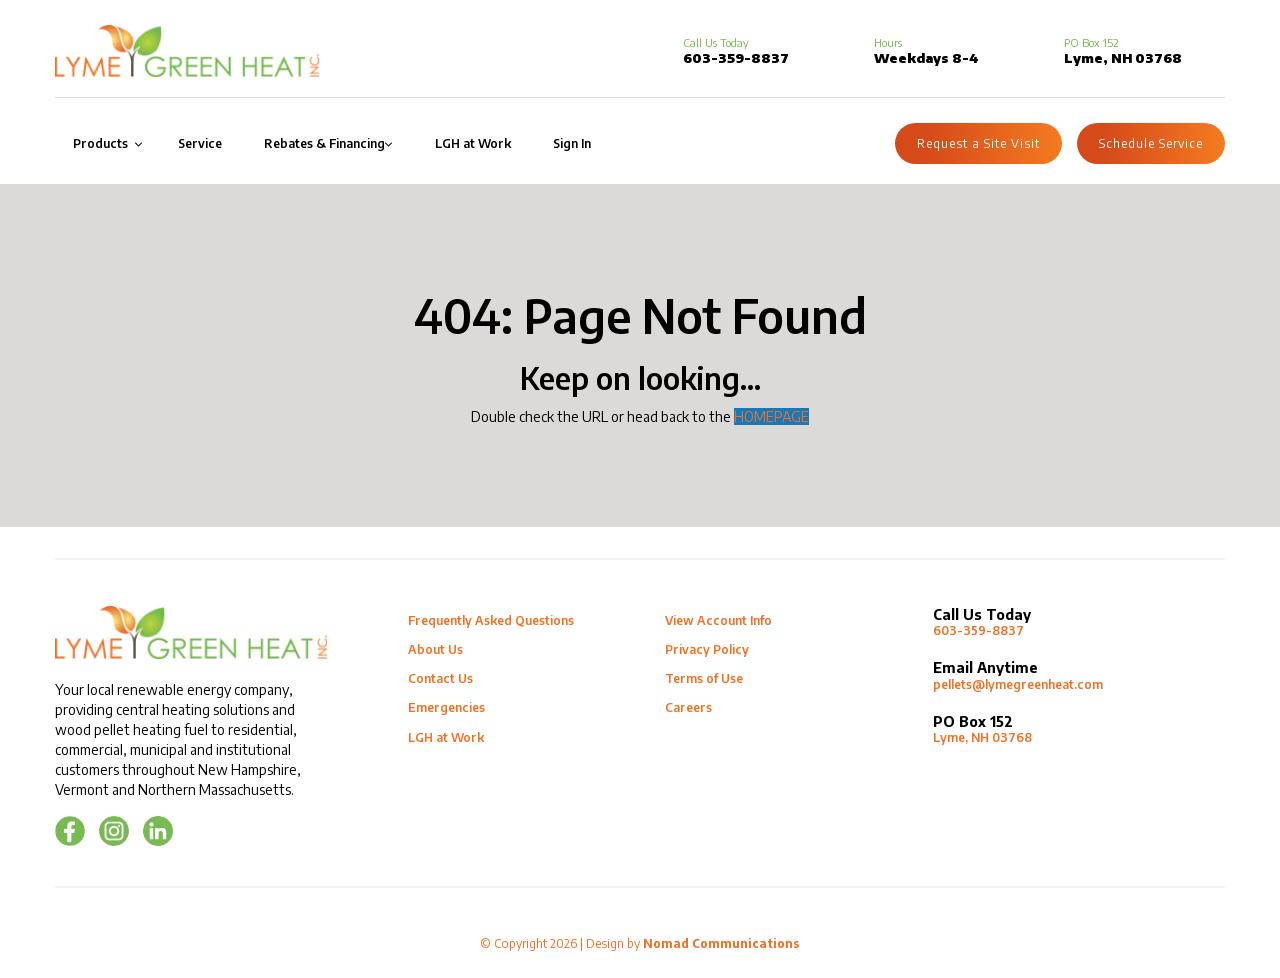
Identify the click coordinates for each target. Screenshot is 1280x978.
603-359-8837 (736, 51)
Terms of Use (704, 678)
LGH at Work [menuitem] (473, 143)
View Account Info (718, 620)
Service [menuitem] (200, 143)
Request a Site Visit (978, 143)
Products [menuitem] (100, 143)
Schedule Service (1151, 143)
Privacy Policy (707, 649)
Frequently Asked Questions (491, 620)
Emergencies (446, 707)
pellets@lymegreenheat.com (1079, 675)
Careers (688, 707)
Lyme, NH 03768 (1079, 729)
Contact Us (440, 678)
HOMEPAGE (771, 416)
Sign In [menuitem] (572, 143)
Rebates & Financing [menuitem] (324, 143)
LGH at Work (446, 737)
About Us (435, 649)
